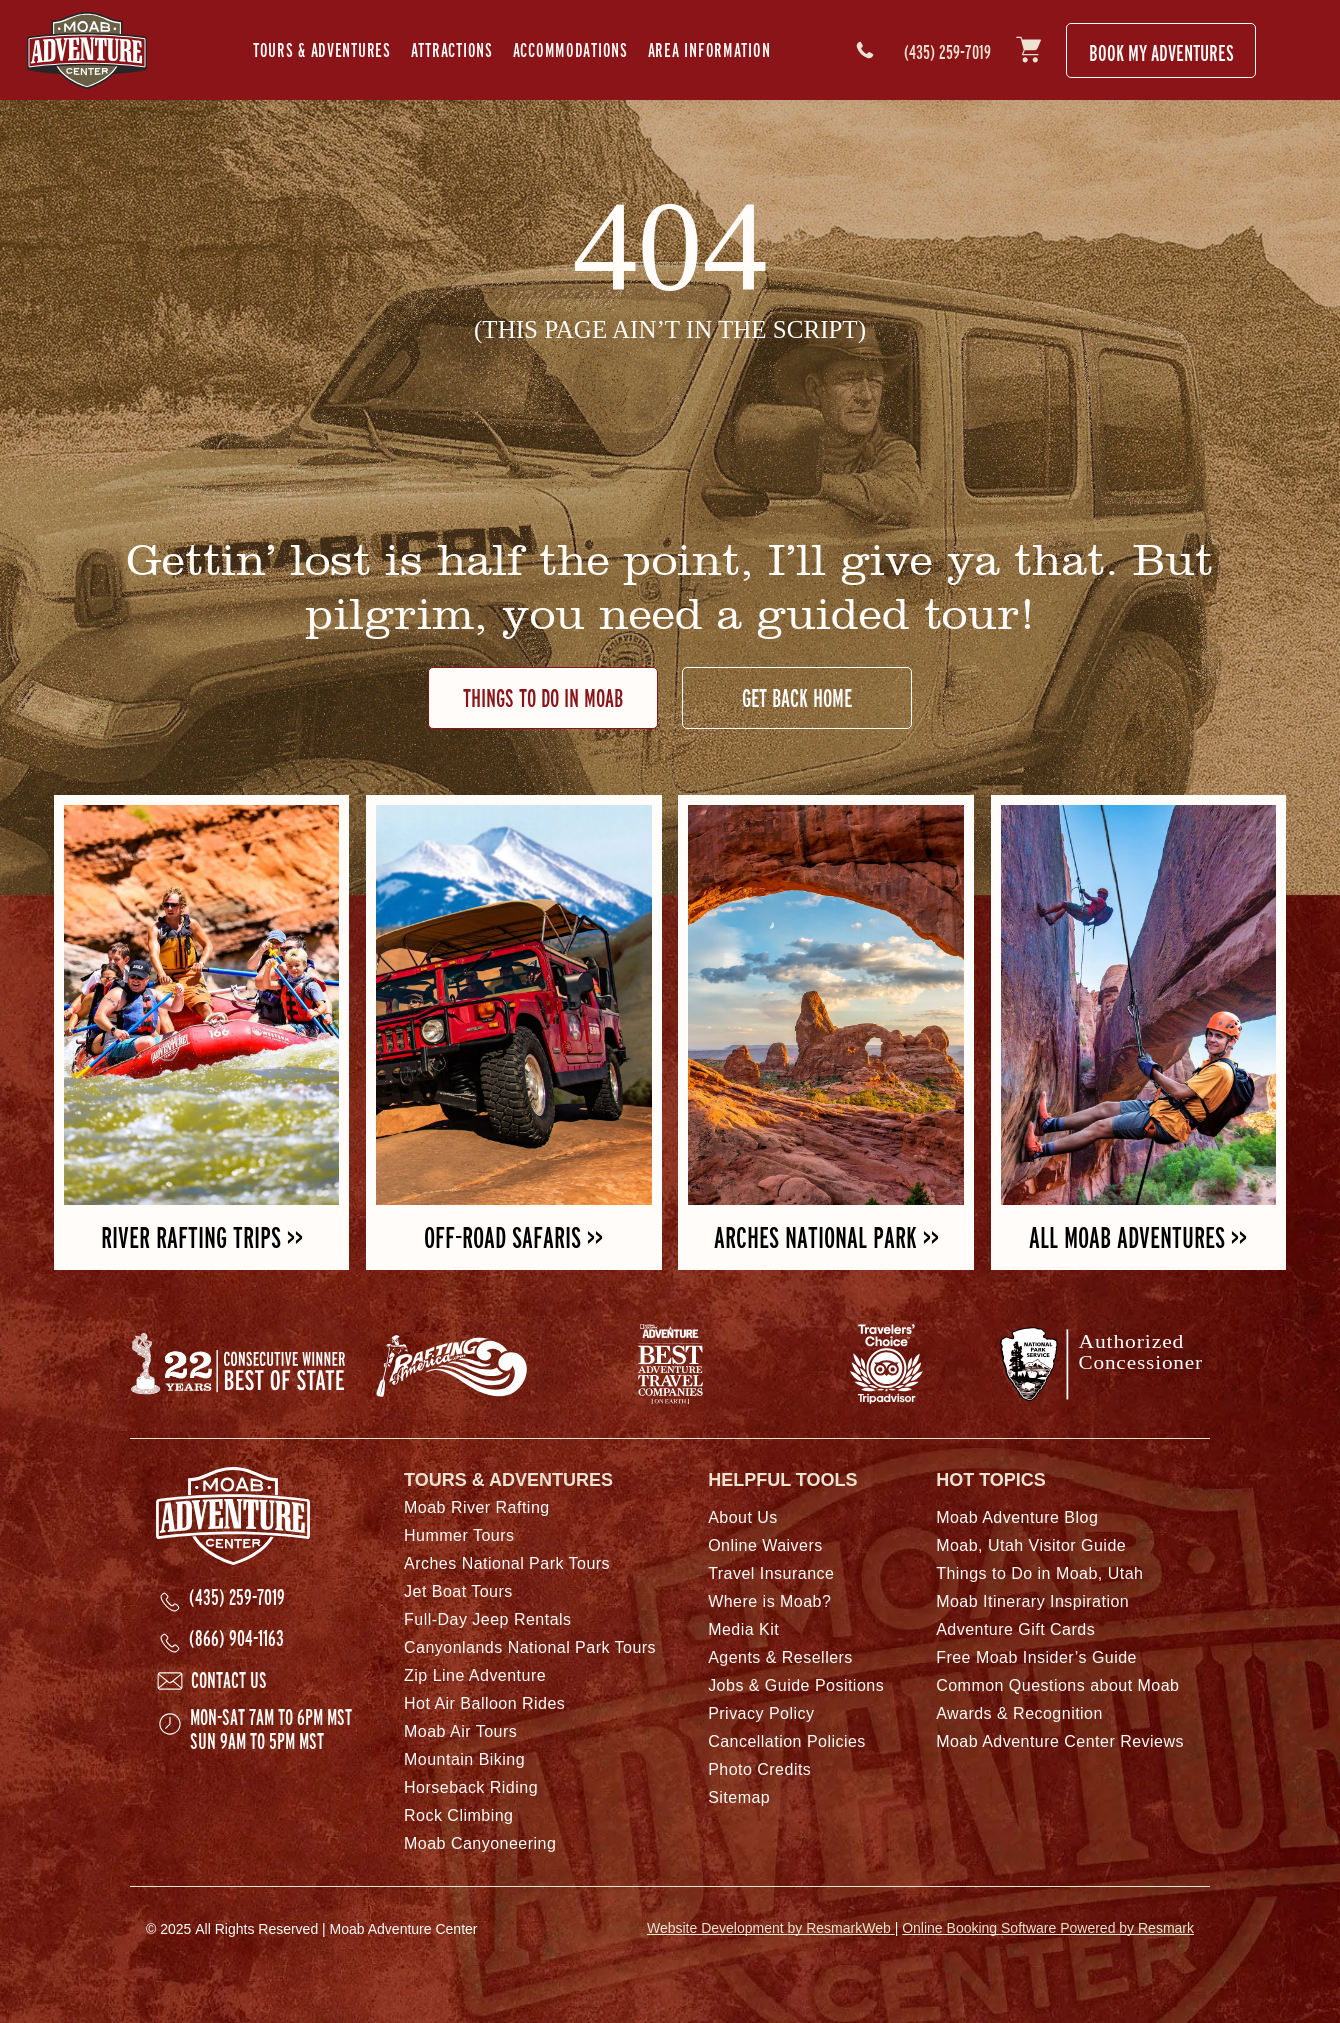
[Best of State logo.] (238, 1364)
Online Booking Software (1048, 1928)
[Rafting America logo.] (454, 1364)
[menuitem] (322, 50)
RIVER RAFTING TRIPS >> (202, 1237)
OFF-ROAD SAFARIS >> (513, 1237)
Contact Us (229, 1680)
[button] (322, 50)
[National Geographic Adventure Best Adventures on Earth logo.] (670, 1364)
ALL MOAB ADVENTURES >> (1138, 1237)
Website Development (771, 1928)
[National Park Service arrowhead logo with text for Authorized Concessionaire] (1102, 1364)
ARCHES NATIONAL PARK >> (826, 1237)
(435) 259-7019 (947, 52)
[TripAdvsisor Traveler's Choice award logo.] (886, 1364)
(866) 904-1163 (236, 1638)
